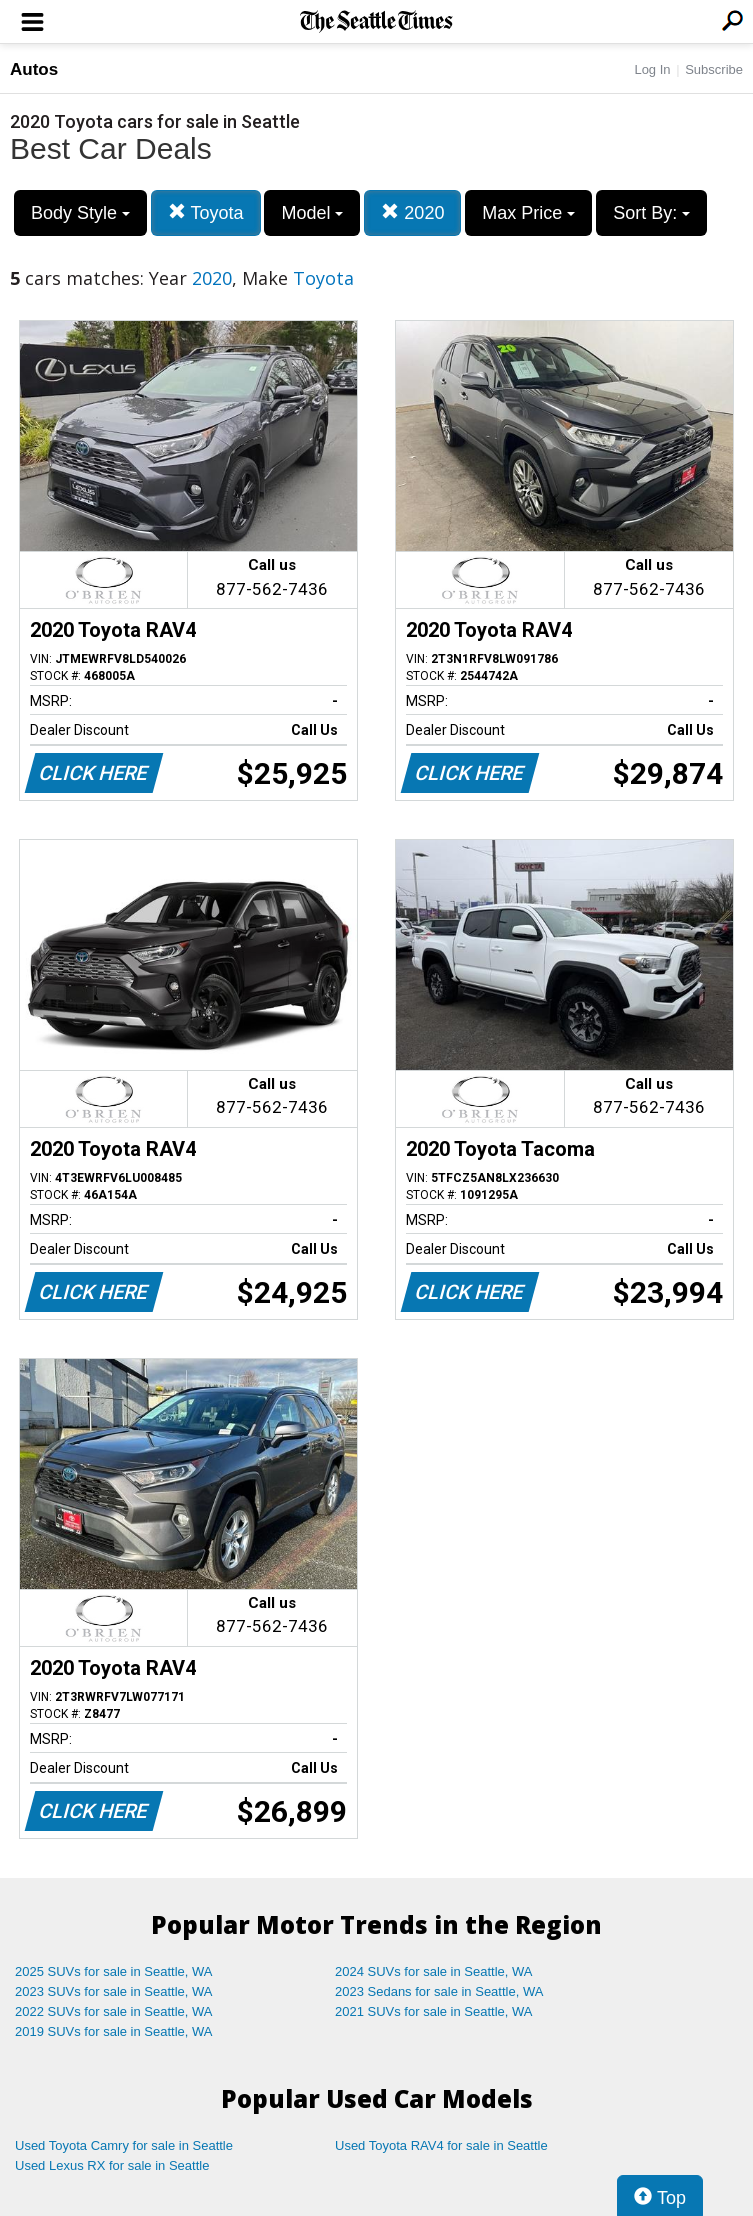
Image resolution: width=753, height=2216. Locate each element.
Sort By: (651, 213)
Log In (652, 69)
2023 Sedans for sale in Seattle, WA (439, 1991)
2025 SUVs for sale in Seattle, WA (114, 1971)
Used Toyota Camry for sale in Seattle (124, 2145)
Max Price (528, 213)
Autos (34, 69)
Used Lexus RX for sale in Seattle (112, 2165)
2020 (412, 212)
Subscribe (714, 69)
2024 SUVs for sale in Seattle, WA (434, 1971)
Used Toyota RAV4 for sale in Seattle (441, 2145)
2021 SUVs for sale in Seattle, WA (434, 2011)
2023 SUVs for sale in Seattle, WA (114, 1991)
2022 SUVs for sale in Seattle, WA (114, 2011)
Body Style (80, 213)
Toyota (206, 212)
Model (312, 213)
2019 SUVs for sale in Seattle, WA (114, 2031)
